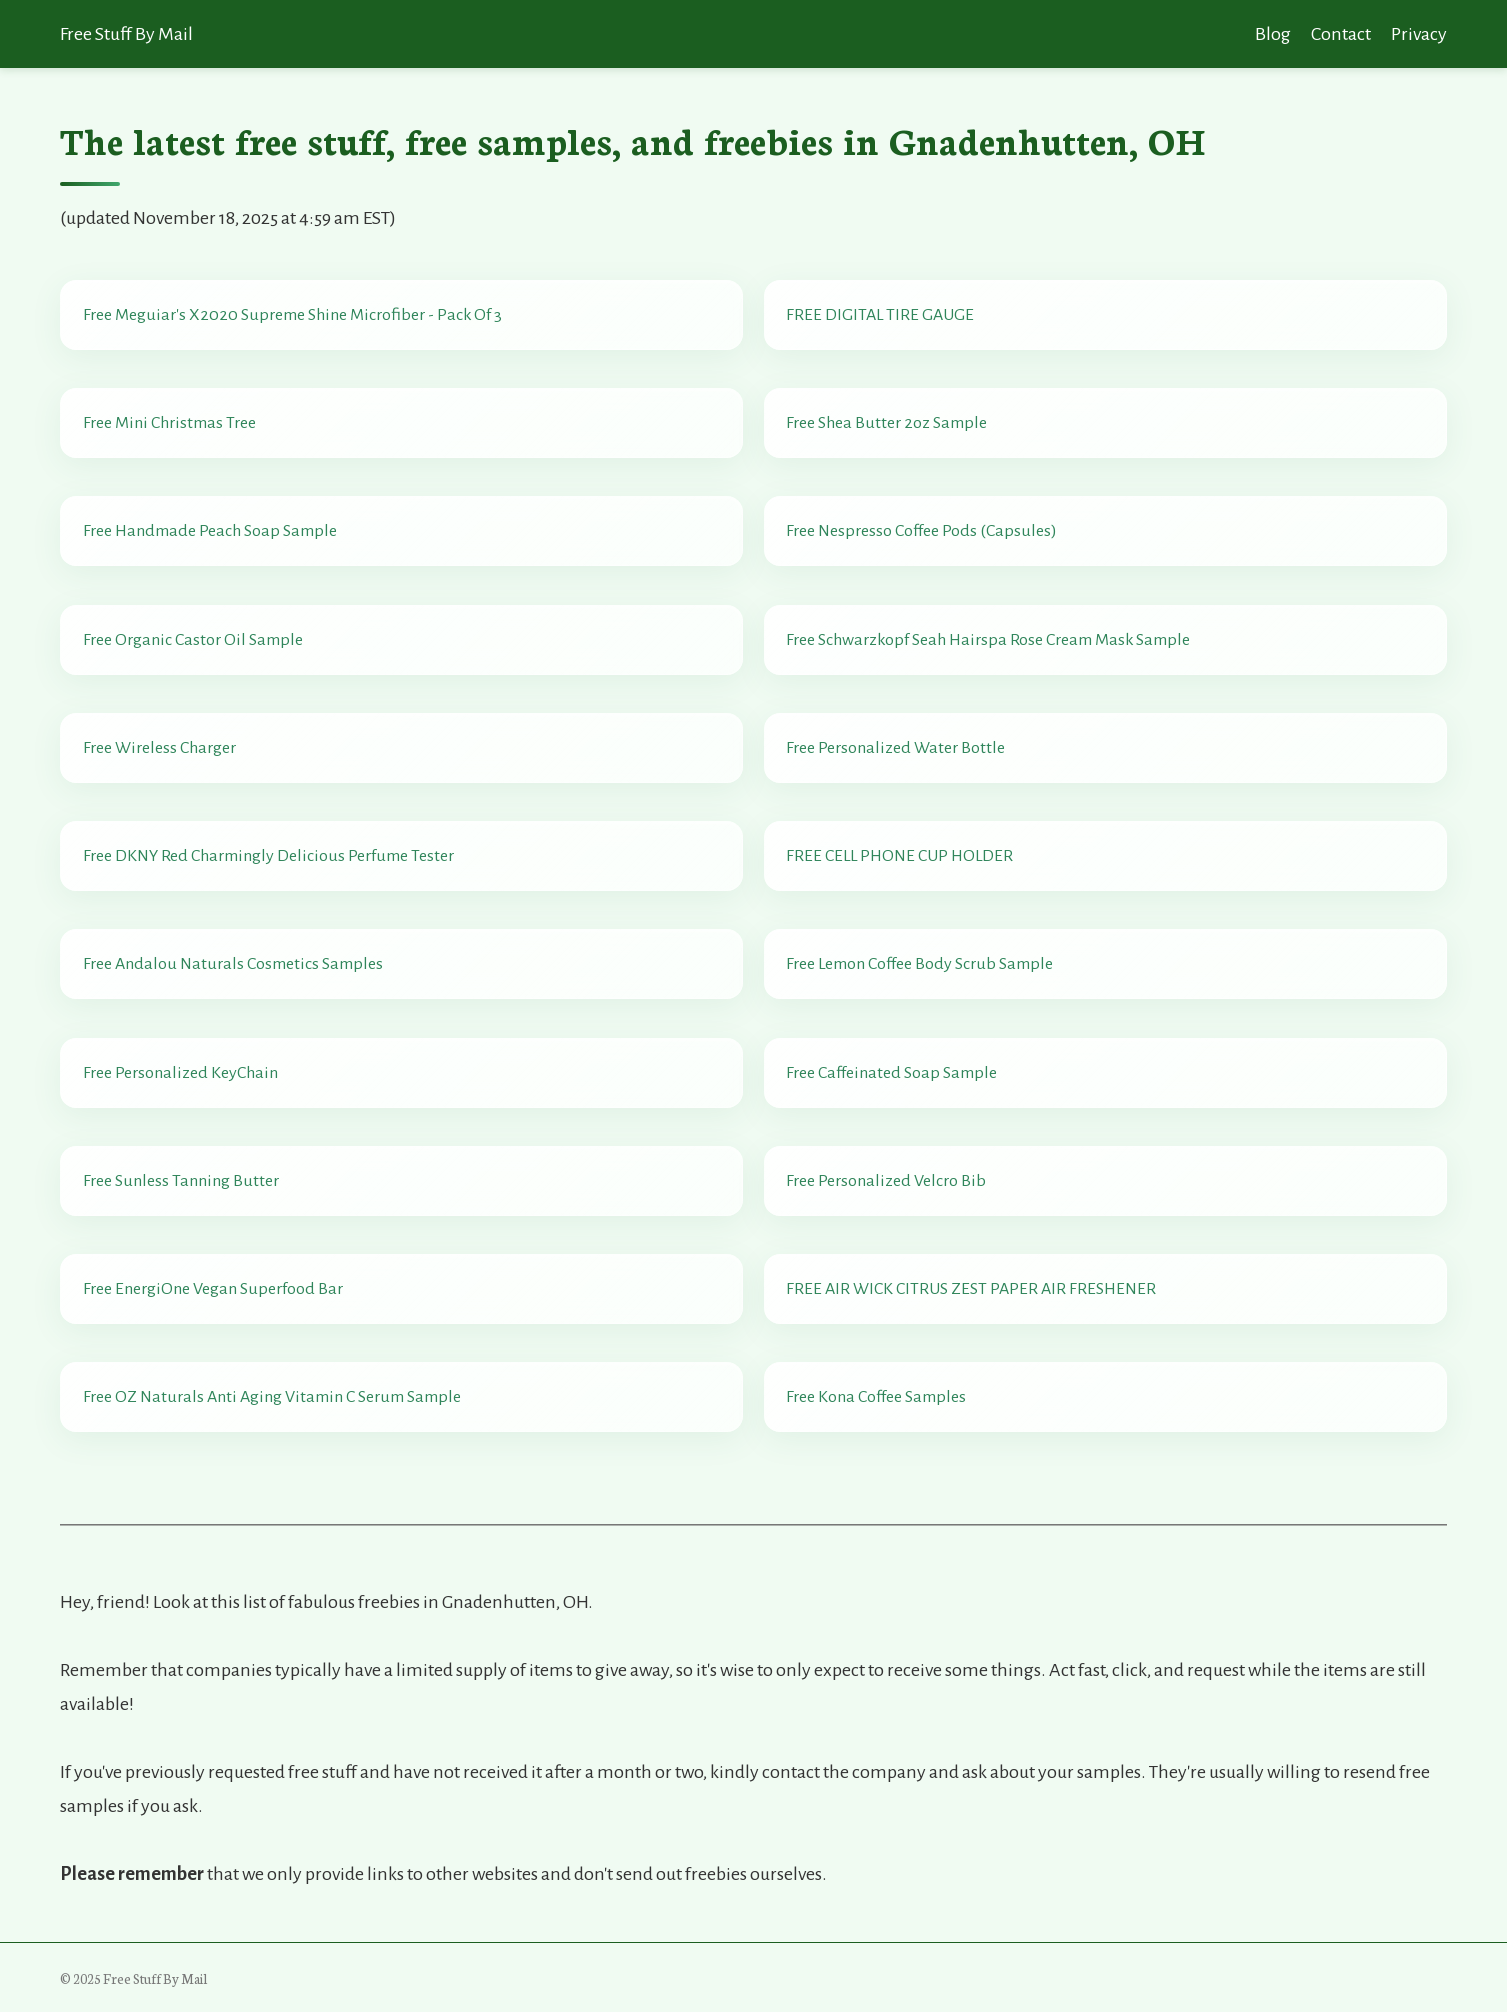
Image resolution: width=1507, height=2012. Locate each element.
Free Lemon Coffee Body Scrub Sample (919, 964)
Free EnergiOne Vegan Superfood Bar (213, 1289)
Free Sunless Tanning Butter (181, 1181)
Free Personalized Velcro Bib (886, 1181)
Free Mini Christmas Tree (169, 423)
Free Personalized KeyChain (180, 1073)
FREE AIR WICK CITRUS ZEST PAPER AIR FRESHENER (971, 1289)
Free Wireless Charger (159, 748)
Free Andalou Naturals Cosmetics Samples (233, 964)
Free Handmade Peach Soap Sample (210, 531)
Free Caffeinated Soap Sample (891, 1073)
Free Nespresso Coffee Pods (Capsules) (921, 531)
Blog (1273, 34)
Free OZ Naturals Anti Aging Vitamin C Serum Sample (272, 1397)
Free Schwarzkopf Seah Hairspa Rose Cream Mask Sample (988, 640)
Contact (1341, 34)
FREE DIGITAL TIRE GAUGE (880, 315)
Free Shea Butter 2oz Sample (886, 423)
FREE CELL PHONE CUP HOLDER (899, 856)
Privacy (1419, 34)
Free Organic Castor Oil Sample (193, 640)
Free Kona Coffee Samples (876, 1397)
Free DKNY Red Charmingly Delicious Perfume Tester (268, 856)
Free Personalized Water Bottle (895, 748)
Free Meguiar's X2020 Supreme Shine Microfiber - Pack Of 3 (292, 315)
